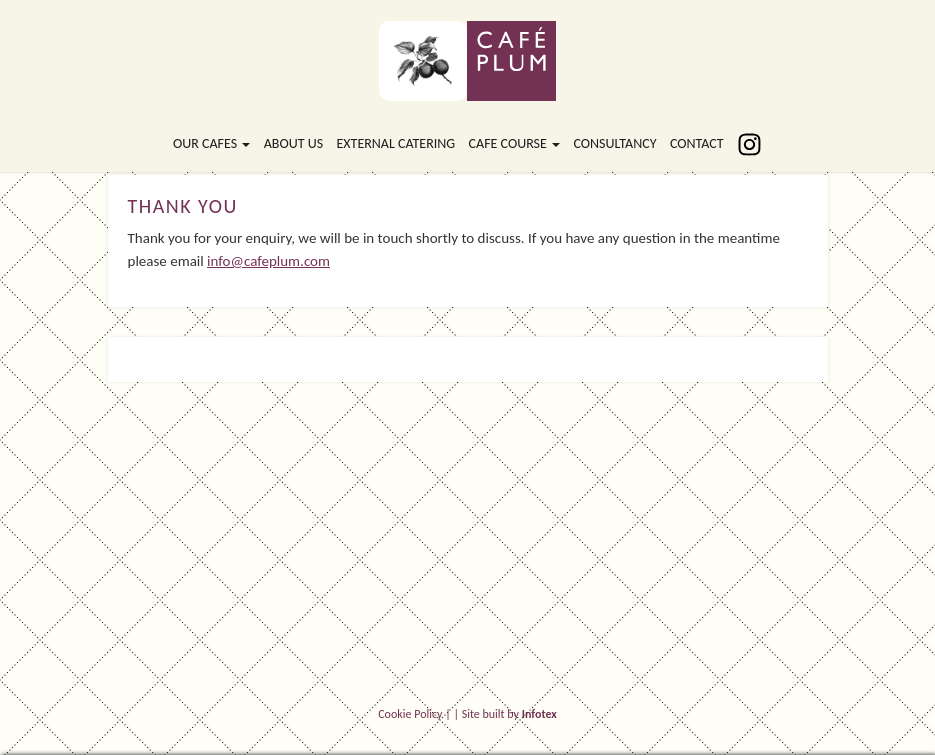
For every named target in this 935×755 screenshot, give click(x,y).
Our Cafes (211, 143)
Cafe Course (514, 143)
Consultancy (614, 143)
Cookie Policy (410, 714)
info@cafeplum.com (268, 261)
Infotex (539, 714)
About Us (293, 143)
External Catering (395, 143)
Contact (697, 143)
